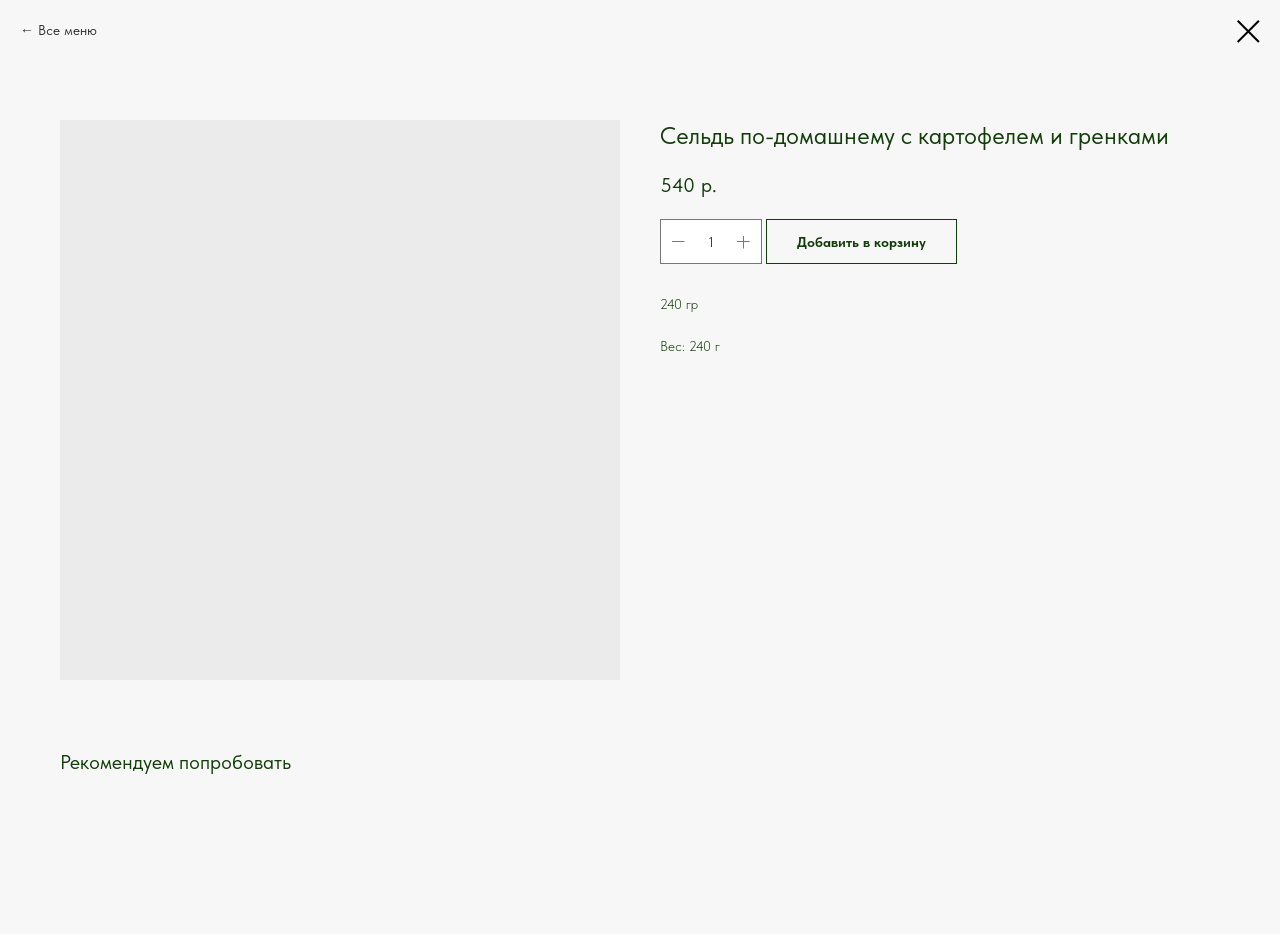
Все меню (67, 30)
